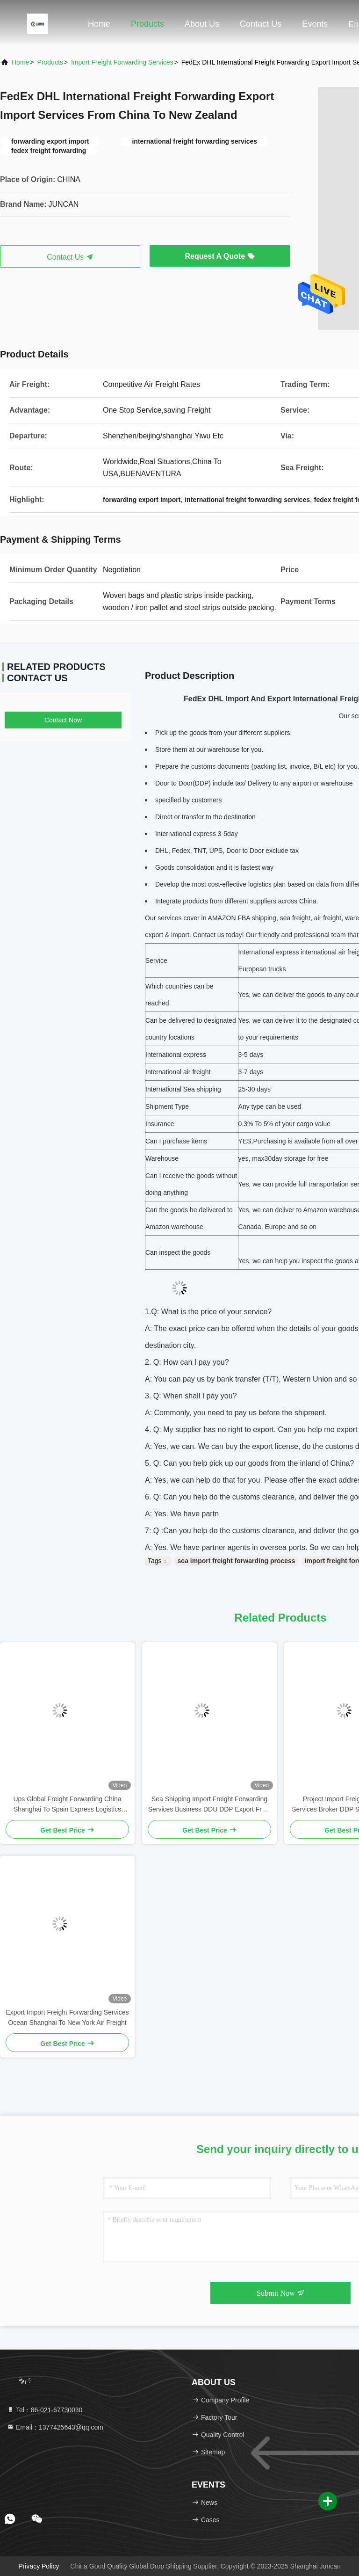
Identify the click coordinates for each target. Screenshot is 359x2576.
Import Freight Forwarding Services (122, 62)
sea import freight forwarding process (236, 1561)
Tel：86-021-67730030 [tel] (44, 2410)
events (315, 24)
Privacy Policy (38, 2566)
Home (99, 24)
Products (147, 24)
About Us (202, 24)
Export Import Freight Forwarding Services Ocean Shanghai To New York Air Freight (67, 2017)
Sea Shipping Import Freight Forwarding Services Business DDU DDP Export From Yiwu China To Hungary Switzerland (209, 1804)
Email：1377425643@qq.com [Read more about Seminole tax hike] (55, 2427)
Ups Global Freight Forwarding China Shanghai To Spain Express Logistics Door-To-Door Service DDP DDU (67, 1804)
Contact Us (260, 24)
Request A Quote (219, 256)
